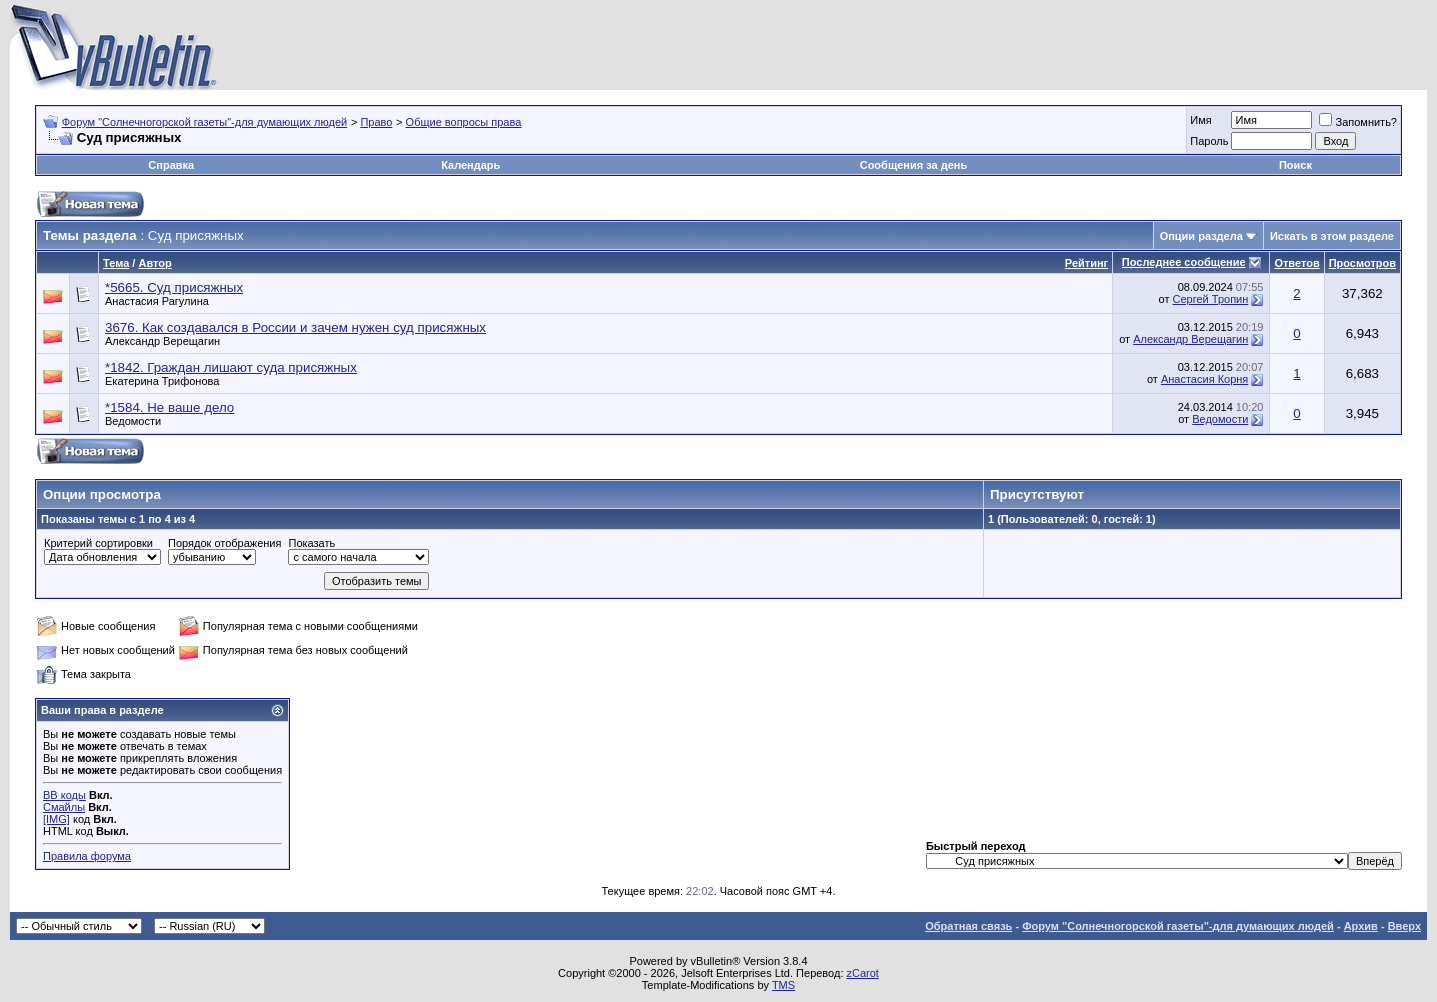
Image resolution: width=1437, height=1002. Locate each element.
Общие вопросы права (464, 122)
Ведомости (133, 421)
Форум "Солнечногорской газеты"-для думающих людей (205, 122)
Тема (116, 263)
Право (376, 122)
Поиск (1295, 165)
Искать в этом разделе (1332, 236)
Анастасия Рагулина (157, 301)
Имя (1200, 120)
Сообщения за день (913, 165)
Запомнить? (1358, 122)
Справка (171, 165)
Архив (1361, 926)
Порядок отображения (224, 543)
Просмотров (1362, 263)
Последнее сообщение (1184, 262)
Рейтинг (1086, 263)
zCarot (863, 973)
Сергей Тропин (1211, 299)
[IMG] (56, 819)
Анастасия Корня (1204, 379)
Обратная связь (968, 926)
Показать (311, 543)
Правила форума (87, 856)
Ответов (1296, 263)
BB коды (64, 795)
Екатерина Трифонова (162, 381)
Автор (154, 263)
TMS (783, 985)
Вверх (1404, 926)
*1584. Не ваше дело (169, 407)
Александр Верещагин (162, 341)
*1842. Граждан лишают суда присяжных (231, 367)
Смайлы (64, 807)
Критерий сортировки (98, 543)
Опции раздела (1201, 236)
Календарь (470, 165)
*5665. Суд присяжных (174, 287)
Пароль (1209, 141)
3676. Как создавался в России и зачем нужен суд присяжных (295, 327)
